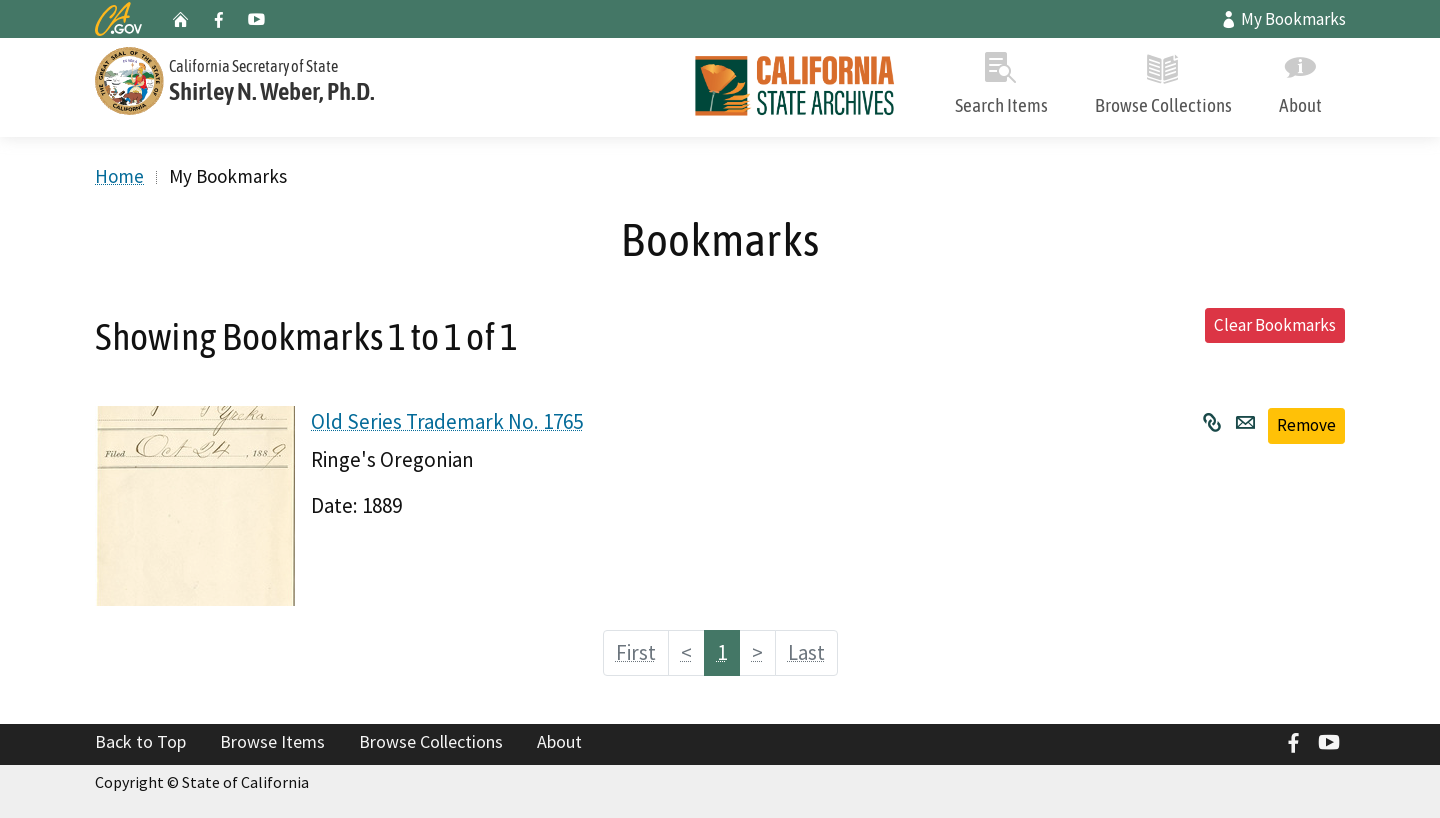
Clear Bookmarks (1275, 325)
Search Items (1001, 79)
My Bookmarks (1283, 19)
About (1300, 79)
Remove (1306, 425)
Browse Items (272, 741)
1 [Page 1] (722, 652)
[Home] (795, 87)
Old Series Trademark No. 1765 (447, 421)
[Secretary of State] (300, 79)
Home (119, 176)
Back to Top (140, 741)
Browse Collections (1163, 79)
